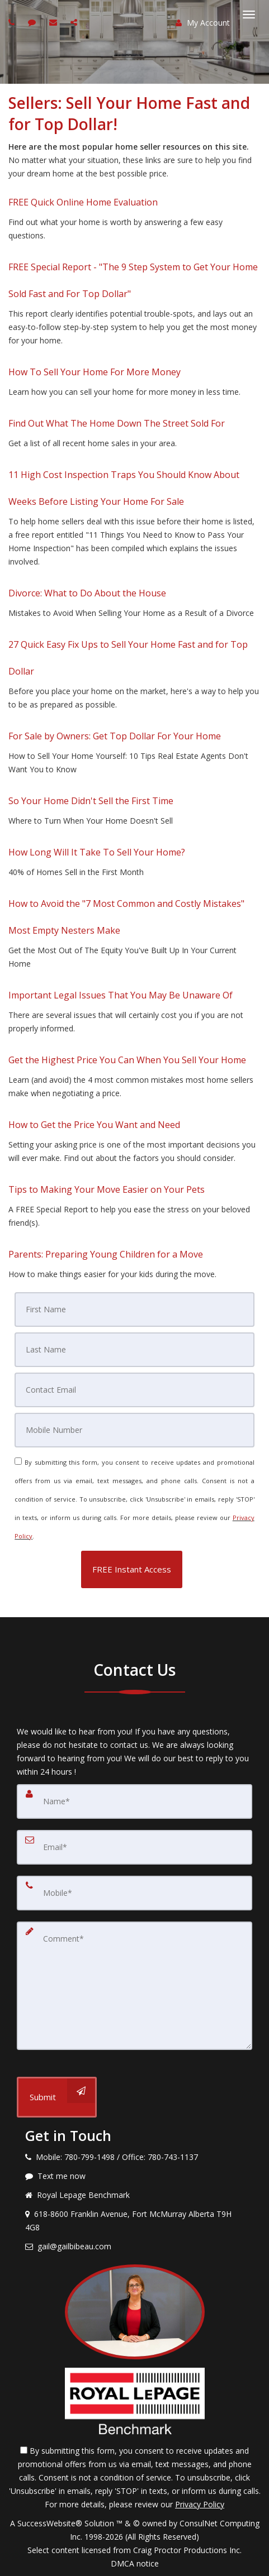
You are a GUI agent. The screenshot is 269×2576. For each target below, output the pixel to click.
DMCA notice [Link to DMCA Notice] (135, 2563)
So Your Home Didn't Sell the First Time (90, 801)
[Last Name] (134, 1349)
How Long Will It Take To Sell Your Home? (96, 852)
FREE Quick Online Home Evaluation (83, 202)
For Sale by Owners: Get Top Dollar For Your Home (114, 736)
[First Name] (134, 1309)
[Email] (134, 1390)
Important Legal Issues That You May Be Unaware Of (120, 995)
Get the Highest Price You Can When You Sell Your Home (127, 1060)
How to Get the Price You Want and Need (94, 1125)
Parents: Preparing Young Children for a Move (105, 1254)
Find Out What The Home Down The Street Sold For (116, 423)
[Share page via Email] (75, 22)
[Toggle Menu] (249, 14)
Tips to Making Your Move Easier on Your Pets (106, 1189)
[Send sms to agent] (33, 22)
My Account (203, 22)
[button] (131, 1569)
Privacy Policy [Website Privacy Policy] (199, 2504)
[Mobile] (134, 1430)
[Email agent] (54, 22)
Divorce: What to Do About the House (87, 593)
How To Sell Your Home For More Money (94, 372)
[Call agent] (12, 22)
